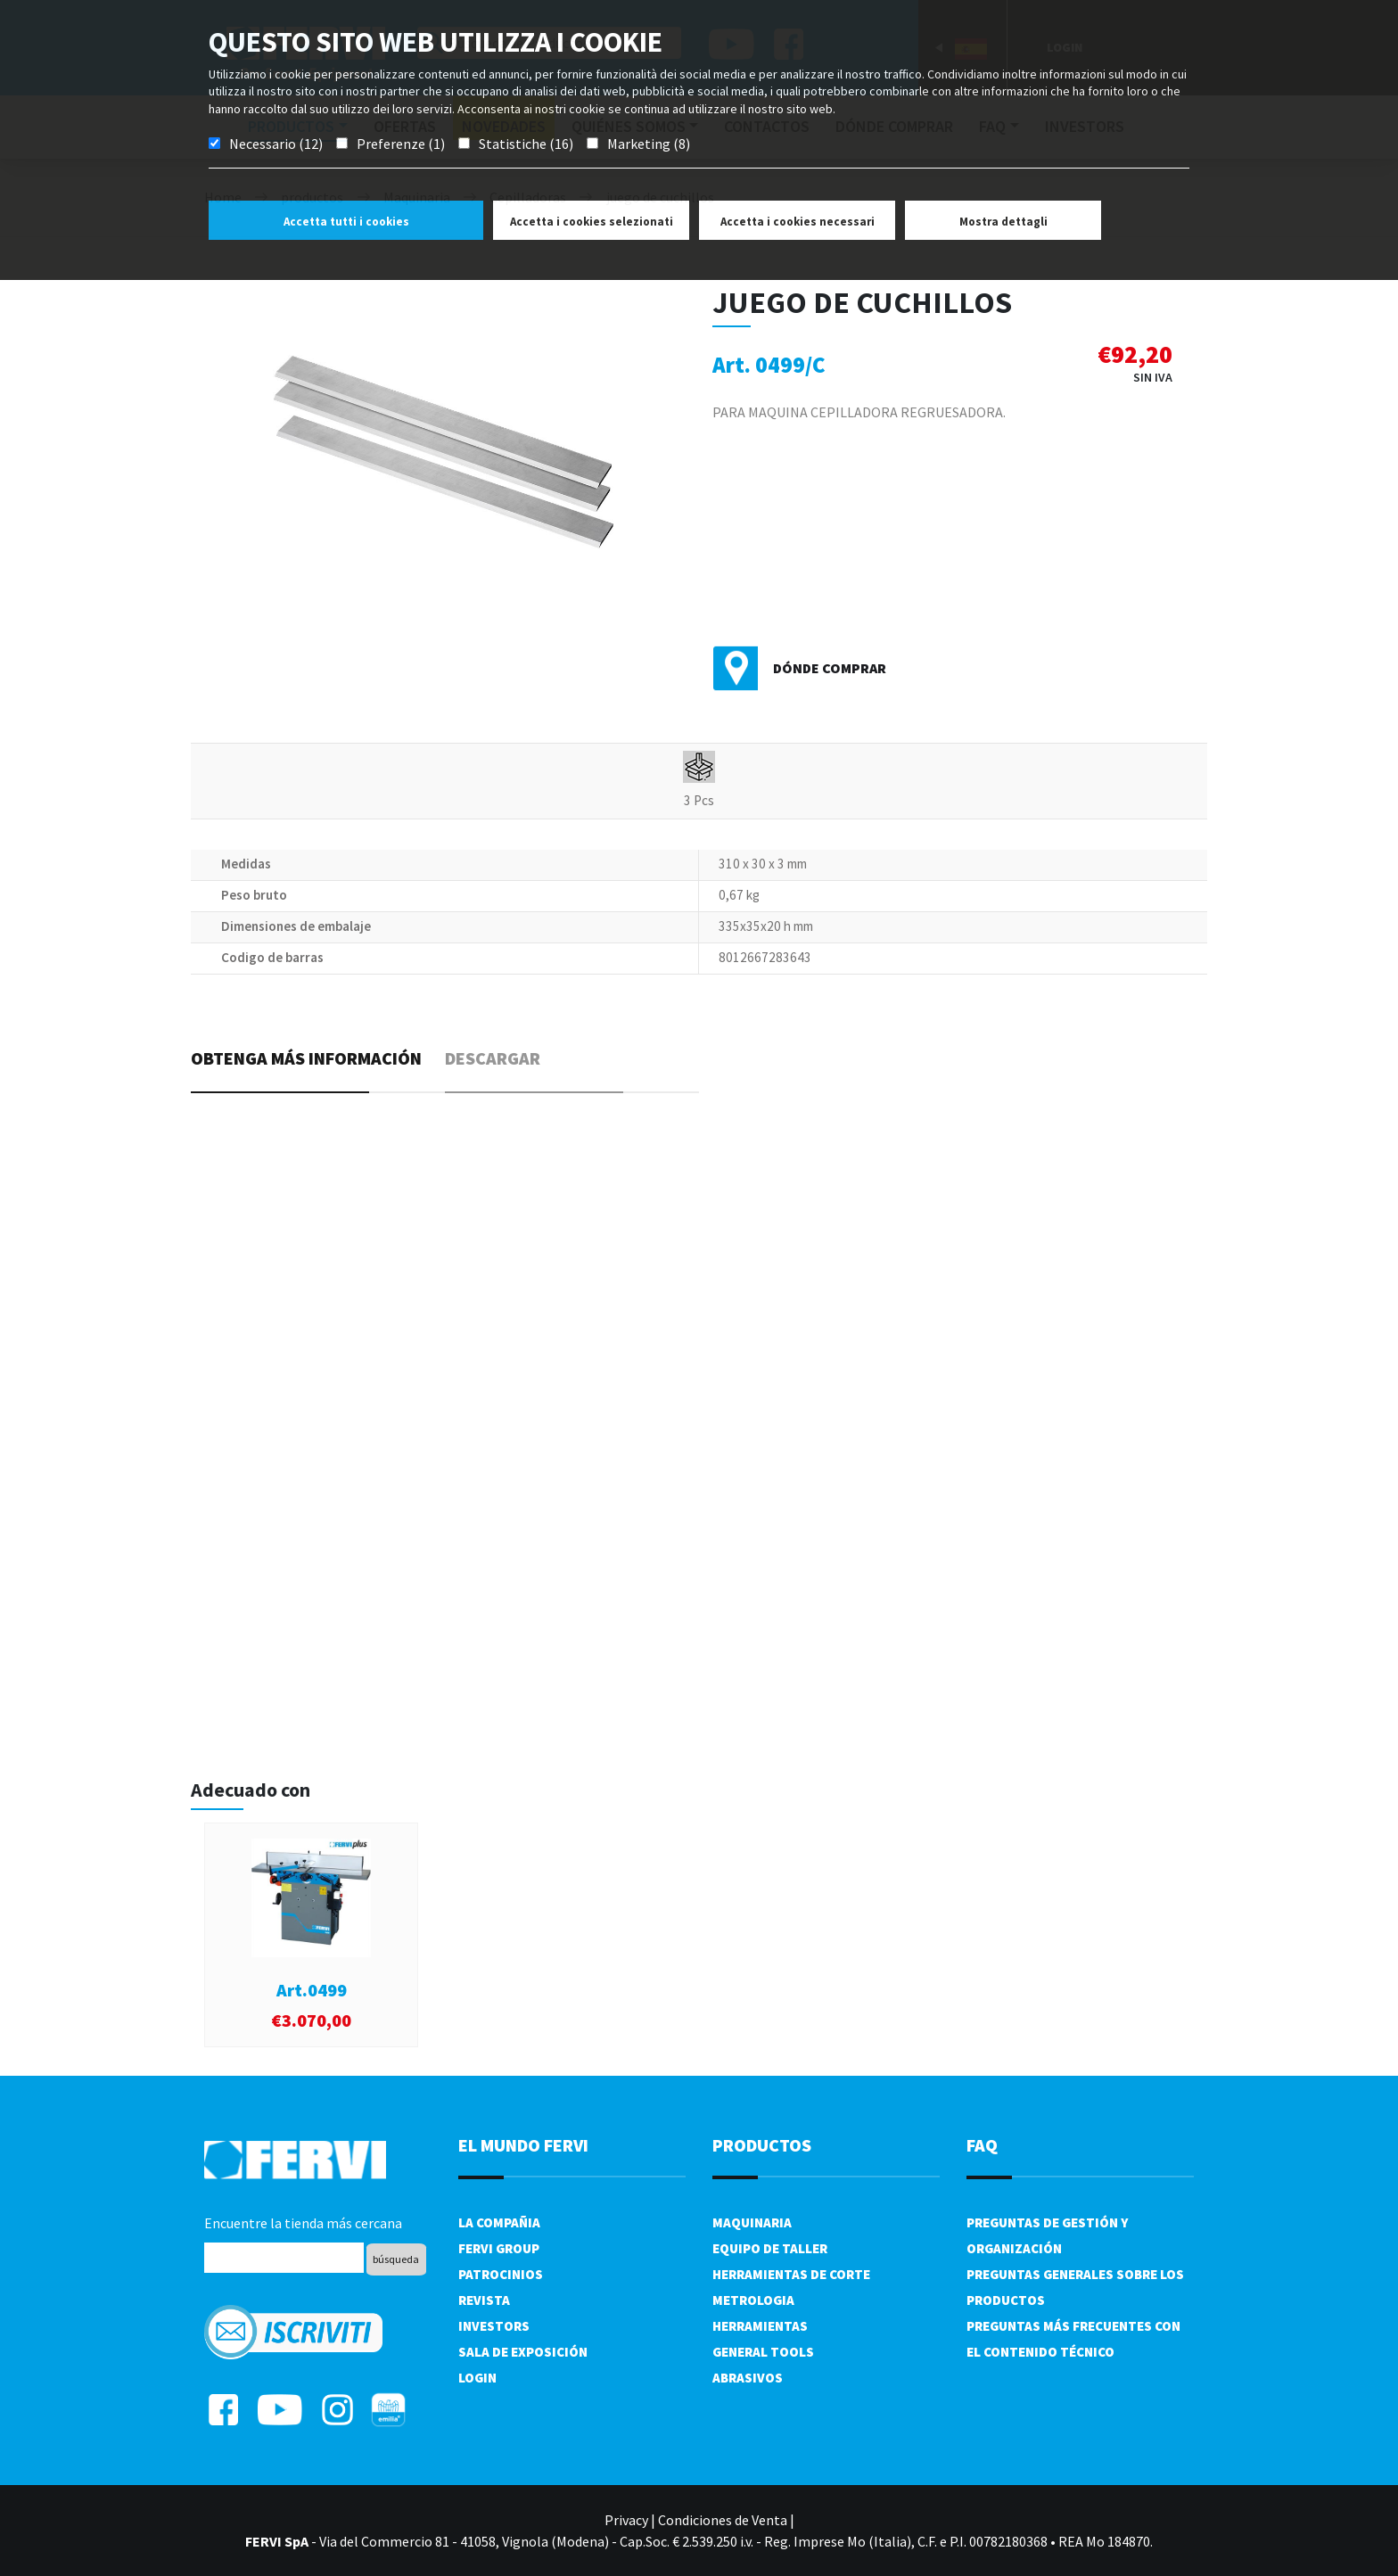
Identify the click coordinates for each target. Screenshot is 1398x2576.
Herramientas (760, 2325)
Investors (494, 2325)
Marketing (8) (648, 143)
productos (761, 2145)
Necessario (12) (276, 143)
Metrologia (753, 2300)
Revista (484, 2300)
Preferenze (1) (401, 143)
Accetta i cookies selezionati (591, 221)
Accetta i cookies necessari (797, 221)
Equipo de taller (769, 2248)
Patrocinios (500, 2274)
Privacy (626, 2520)
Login (477, 2377)
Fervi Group (498, 2248)
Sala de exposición (523, 2351)
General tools (763, 2351)
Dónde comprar (829, 668)
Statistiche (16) (526, 143)
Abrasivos (747, 2377)
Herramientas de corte (791, 2274)
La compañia (499, 2222)
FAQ (982, 2145)
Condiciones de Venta (722, 2520)
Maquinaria (752, 2222)
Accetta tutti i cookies (346, 221)
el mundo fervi (523, 2145)
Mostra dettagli (1003, 221)
